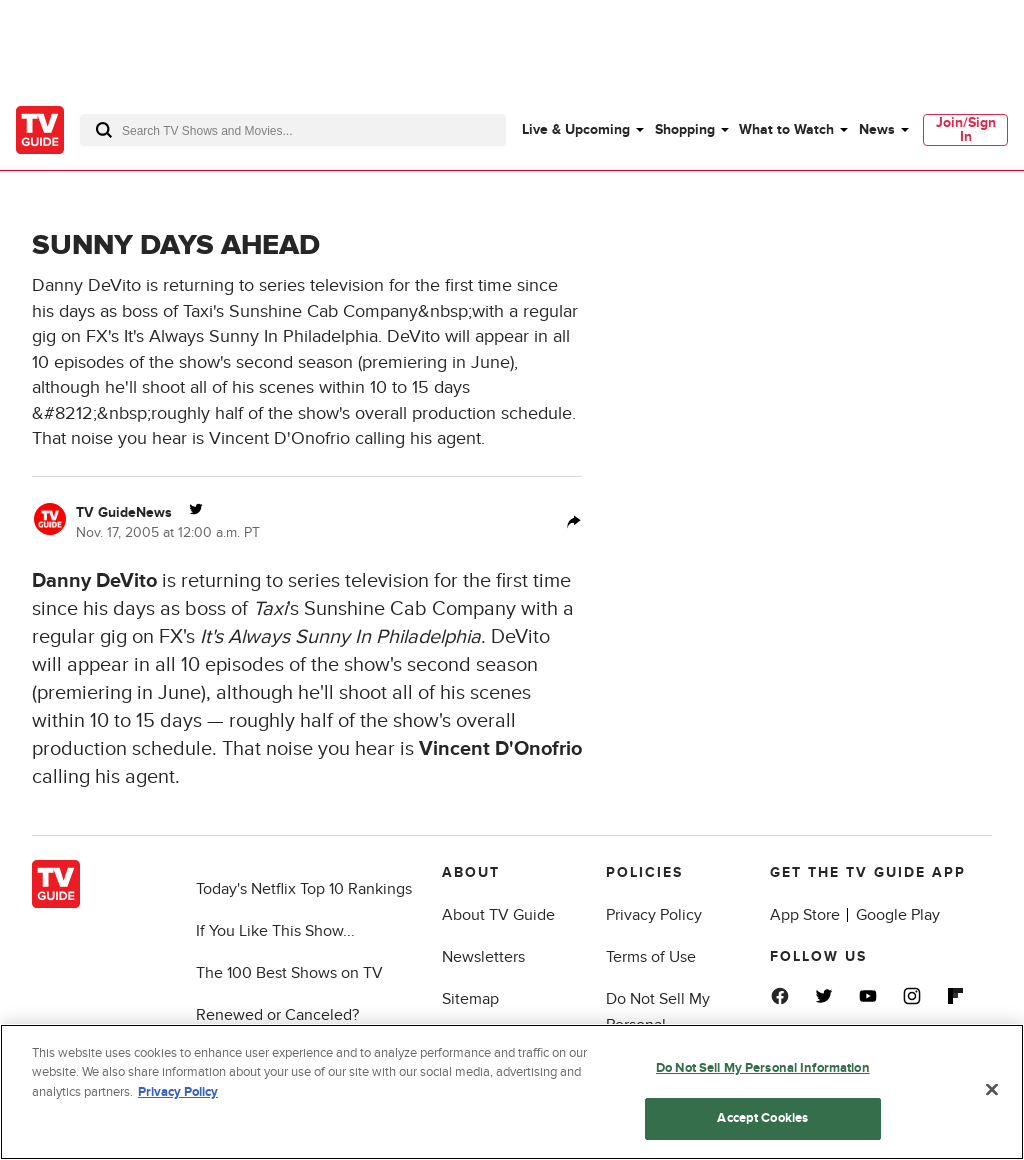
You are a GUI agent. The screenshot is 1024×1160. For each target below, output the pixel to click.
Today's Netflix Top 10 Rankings (304, 889)
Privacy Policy (654, 915)
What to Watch (786, 129)
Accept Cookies (762, 1118)
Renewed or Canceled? (277, 1015)
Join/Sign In (966, 129)
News (877, 129)
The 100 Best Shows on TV (289, 973)
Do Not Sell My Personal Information (763, 1068)
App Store (805, 915)
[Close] (992, 1089)
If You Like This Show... (275, 931)
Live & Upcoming (576, 129)
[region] (512, 1092)
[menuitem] (582, 130)
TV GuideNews (124, 512)
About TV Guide (498, 915)
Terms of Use (651, 957)
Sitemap (470, 999)
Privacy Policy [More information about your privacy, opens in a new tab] (178, 1092)
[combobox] (293, 130)
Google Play (898, 915)
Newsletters (483, 957)
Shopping (685, 129)
